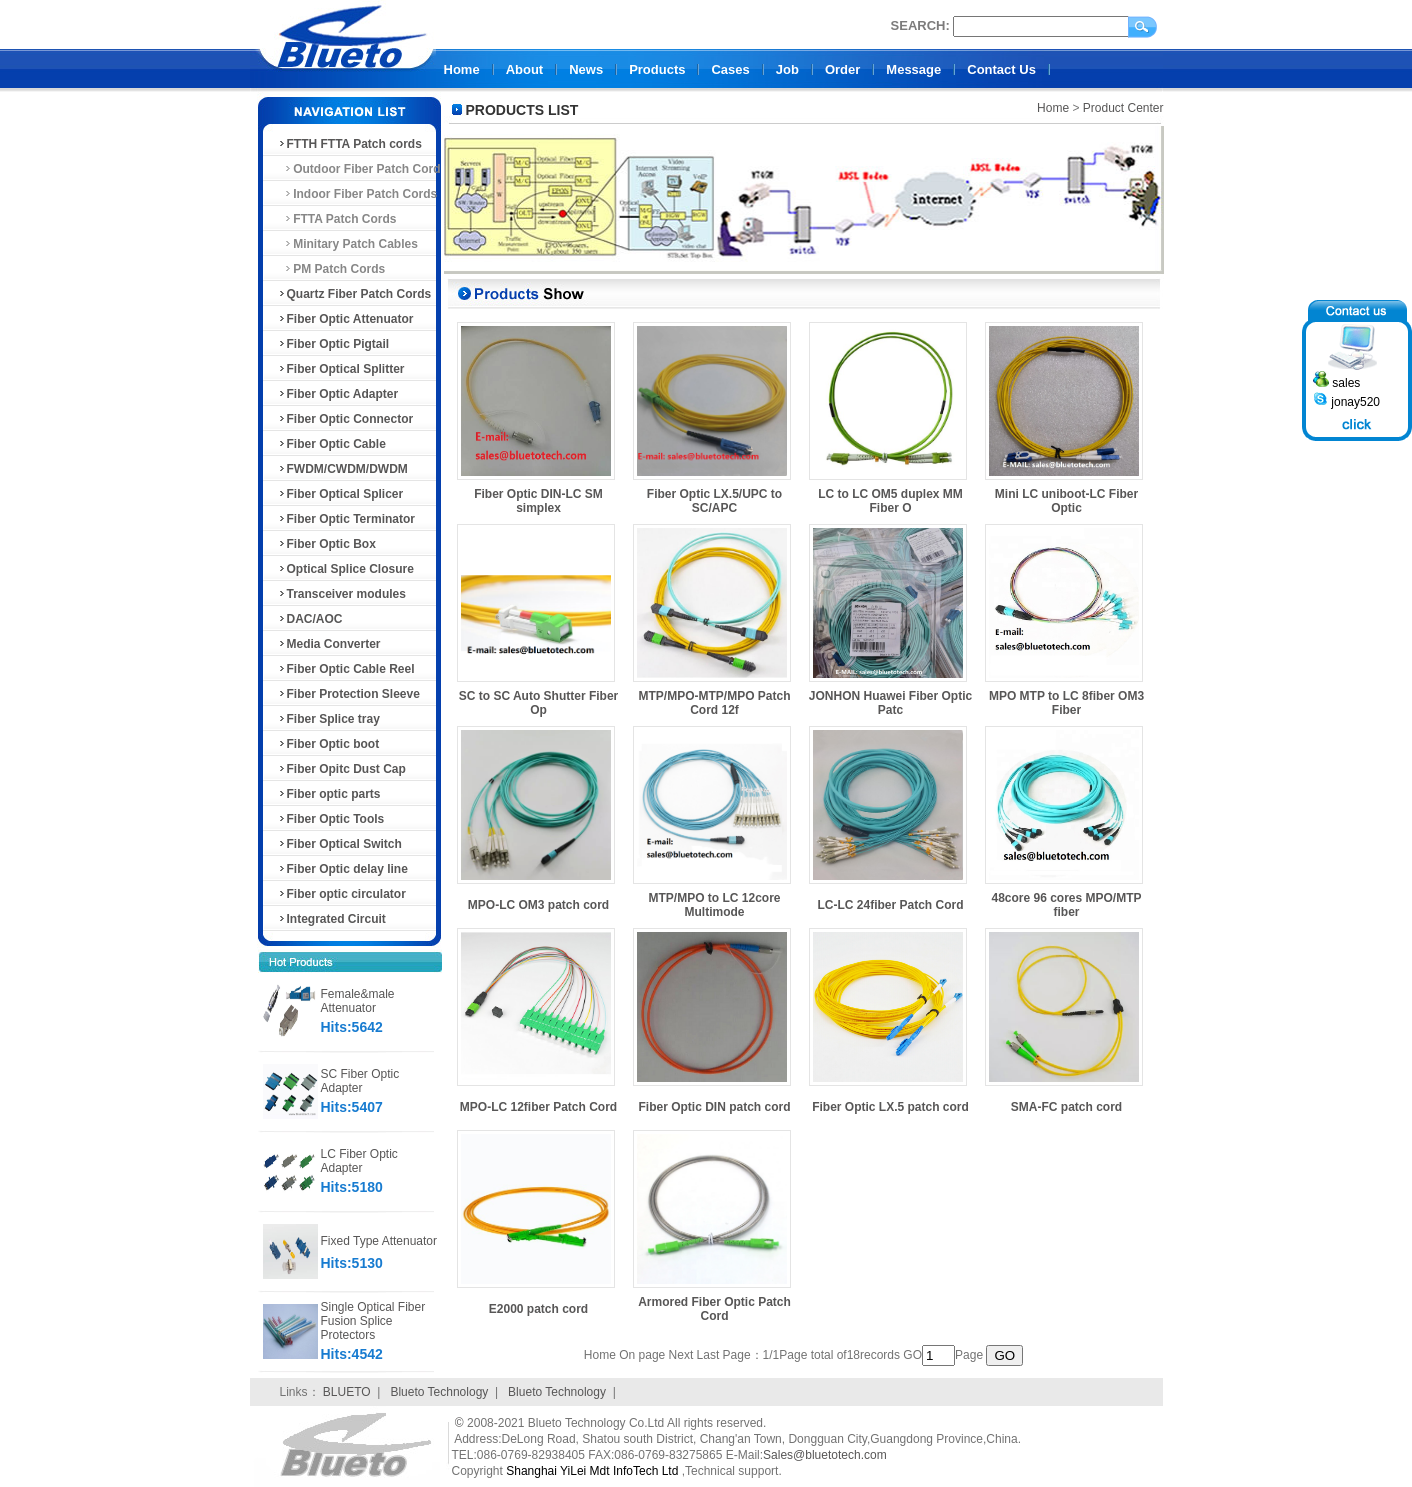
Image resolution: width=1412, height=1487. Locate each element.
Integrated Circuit (331, 919)
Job (787, 69)
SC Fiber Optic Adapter (360, 1081)
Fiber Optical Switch (339, 844)
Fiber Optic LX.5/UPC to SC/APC (714, 501)
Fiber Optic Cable (331, 444)
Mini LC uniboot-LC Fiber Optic (1066, 501)
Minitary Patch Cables (347, 244)
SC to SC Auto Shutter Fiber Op (539, 703)
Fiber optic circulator (341, 894)
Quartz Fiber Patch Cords (354, 294)
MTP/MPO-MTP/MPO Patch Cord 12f (714, 703)
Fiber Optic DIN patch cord (714, 1107)
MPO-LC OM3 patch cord (538, 905)
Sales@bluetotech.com (825, 1455)
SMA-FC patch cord (1066, 1107)
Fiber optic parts (329, 794)
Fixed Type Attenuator (379, 1241)
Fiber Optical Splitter (341, 369)
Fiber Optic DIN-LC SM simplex (538, 501)
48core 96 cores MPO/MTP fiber (1066, 905)
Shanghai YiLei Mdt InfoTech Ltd (592, 1471)
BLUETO (347, 1392)
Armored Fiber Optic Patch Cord (714, 1309)
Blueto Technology (439, 1392)
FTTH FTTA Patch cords (349, 144)
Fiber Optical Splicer (340, 494)
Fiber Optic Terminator (346, 519)
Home (462, 69)
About (525, 69)
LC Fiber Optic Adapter (359, 1161)
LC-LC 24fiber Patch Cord (890, 905)
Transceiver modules (341, 594)
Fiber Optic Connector (345, 419)
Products (657, 69)
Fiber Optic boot (328, 744)
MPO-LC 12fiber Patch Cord (538, 1107)
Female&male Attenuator (358, 1001)
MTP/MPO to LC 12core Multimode (714, 905)
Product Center (1123, 108)
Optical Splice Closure (345, 569)
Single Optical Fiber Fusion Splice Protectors (373, 1321)
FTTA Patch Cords (337, 219)
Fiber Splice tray (328, 719)
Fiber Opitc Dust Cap (341, 769)
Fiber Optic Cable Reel (346, 669)
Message (913, 69)
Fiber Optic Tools (331, 819)
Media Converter (329, 644)
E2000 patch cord (538, 1309)
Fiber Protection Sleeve (348, 694)
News (586, 69)
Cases (730, 69)
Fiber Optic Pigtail (333, 344)
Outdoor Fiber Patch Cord (359, 169)
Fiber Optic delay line (342, 869)
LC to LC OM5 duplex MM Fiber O (890, 501)
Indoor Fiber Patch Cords (357, 194)
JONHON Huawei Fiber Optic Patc (890, 703)
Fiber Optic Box (326, 544)
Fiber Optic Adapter (338, 394)
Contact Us (1001, 69)
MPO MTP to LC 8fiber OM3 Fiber (1066, 703)
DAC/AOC (310, 619)
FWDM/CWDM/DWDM (342, 469)
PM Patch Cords (331, 269)
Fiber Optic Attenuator (345, 319)
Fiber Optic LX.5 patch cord (890, 1107)
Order (842, 69)
